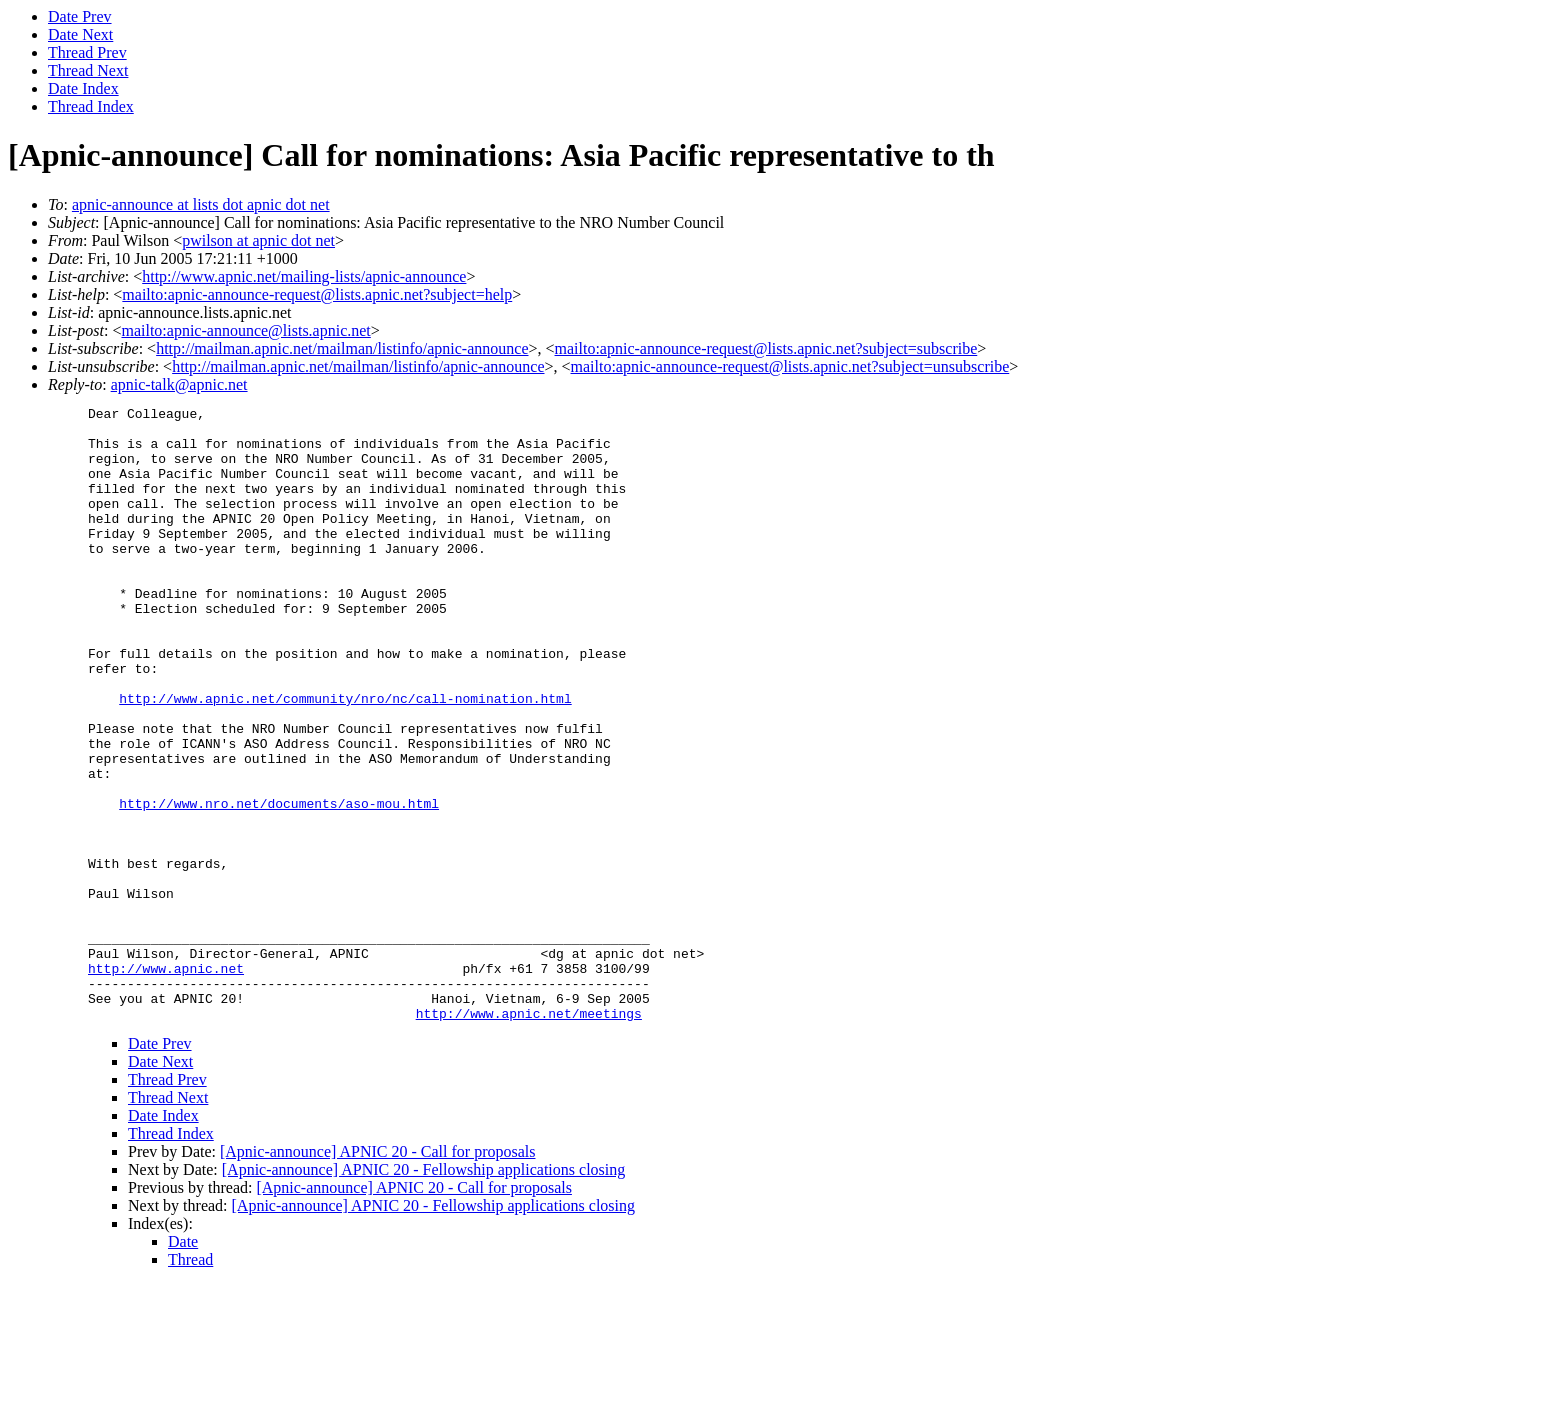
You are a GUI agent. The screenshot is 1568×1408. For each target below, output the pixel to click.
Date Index (83, 88)
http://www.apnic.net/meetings (529, 1136)
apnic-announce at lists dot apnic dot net (201, 204)
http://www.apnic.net (166, 1082)
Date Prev (80, 16)
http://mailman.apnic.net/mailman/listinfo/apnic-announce (342, 348)
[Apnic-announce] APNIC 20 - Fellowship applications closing (424, 1292)
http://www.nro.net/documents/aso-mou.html (279, 884)
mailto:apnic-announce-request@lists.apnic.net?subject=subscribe (766, 348)
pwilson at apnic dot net (258, 240)
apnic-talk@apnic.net (179, 384)
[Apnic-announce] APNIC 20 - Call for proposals (378, 1274)
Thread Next (88, 70)
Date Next (80, 34)
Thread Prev (87, 52)
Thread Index (91, 106)
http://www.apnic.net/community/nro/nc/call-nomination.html (345, 758)
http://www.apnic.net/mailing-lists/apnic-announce (304, 276)
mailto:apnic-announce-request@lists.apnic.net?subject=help (317, 294)
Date (183, 1364)
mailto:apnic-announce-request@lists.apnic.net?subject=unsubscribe (790, 366)
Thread (190, 1382)
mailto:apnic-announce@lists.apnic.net (245, 330)
